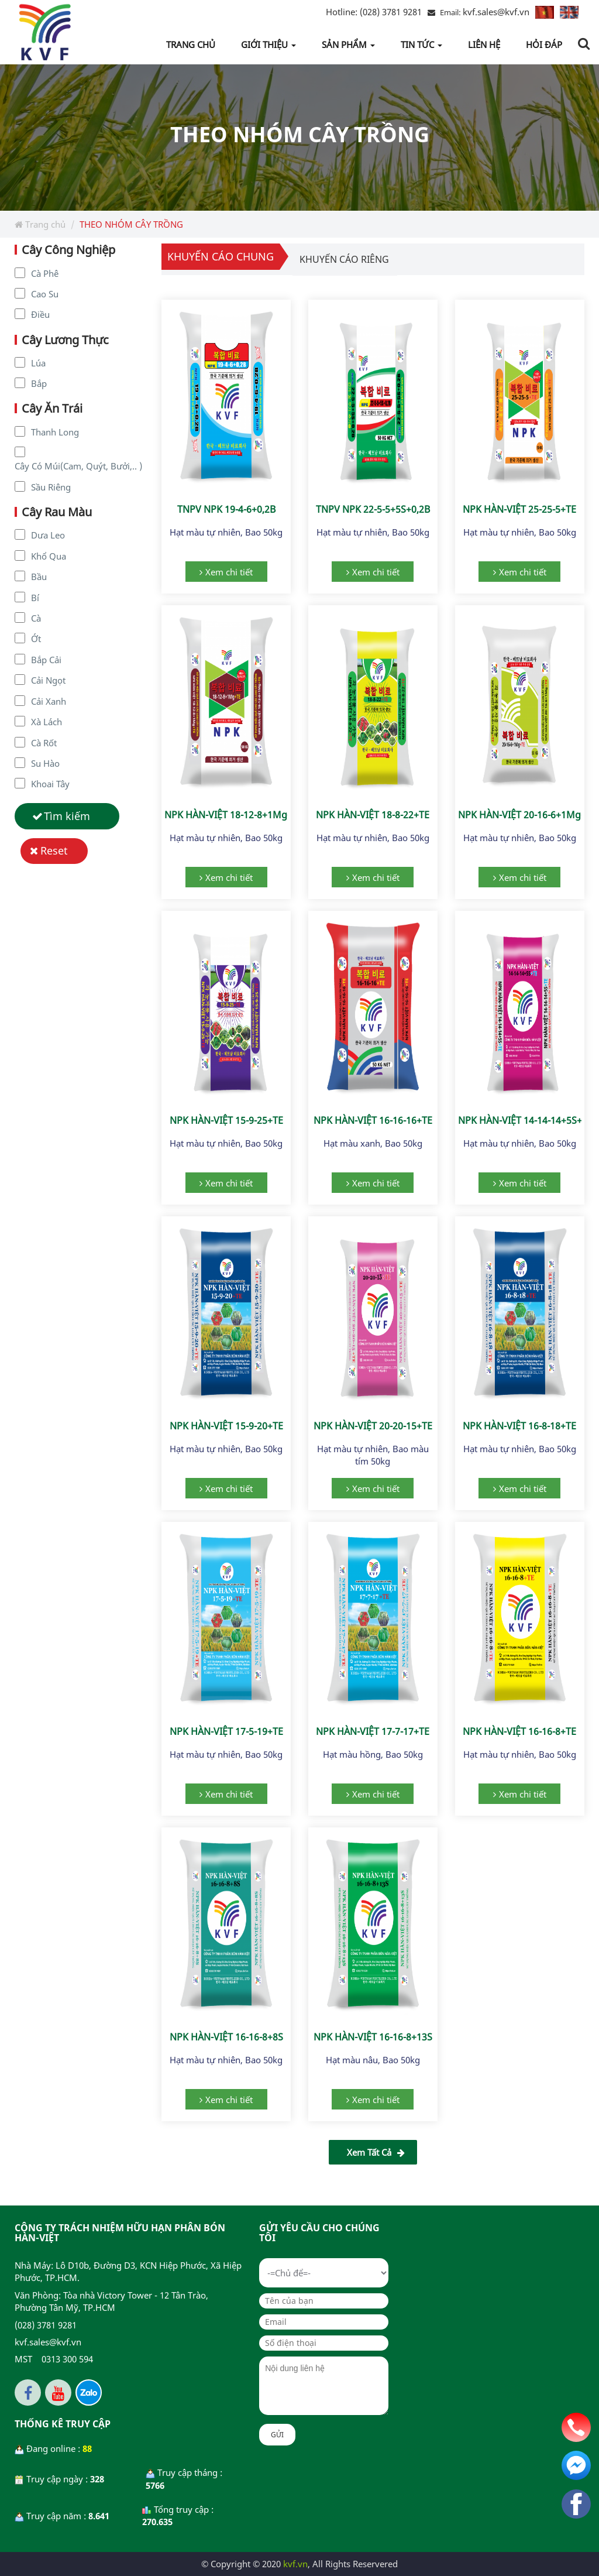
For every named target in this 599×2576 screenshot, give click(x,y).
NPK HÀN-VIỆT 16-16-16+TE (373, 1120)
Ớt (36, 638)
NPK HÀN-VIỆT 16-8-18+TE (519, 1425)
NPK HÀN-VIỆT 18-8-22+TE (372, 814)
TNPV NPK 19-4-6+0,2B (226, 509)
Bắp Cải (46, 660)
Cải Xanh (48, 701)
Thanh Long (55, 432)
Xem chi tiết (229, 572)
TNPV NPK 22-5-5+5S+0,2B (373, 509)
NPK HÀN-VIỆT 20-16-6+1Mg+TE (527, 814)
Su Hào (45, 763)
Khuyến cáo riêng (344, 259)
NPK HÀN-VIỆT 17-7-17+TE (372, 1731)
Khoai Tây (50, 784)
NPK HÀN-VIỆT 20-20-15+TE (373, 1425)
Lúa (38, 363)
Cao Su (44, 294)
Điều (40, 314)
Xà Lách (46, 722)
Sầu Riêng (51, 487)
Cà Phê (44, 273)
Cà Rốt (44, 743)
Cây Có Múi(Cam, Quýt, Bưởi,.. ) (78, 466)
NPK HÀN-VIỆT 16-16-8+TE (519, 1731)
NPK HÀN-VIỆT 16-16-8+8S (226, 2036)
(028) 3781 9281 (374, 12)
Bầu (39, 576)
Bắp (39, 383)
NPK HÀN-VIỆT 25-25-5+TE (519, 509)
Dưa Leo (48, 535)
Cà (36, 618)
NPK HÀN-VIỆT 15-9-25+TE (226, 1120)
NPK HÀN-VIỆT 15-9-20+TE (226, 1425)
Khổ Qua (48, 556)
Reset (54, 850)
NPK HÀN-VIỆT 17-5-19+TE (226, 1731)
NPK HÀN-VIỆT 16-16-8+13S (373, 2036)
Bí (35, 597)
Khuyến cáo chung (220, 256)
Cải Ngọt (48, 680)
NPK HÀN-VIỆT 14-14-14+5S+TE (525, 1120)
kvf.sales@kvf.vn (496, 12)
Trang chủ (40, 224)
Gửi (277, 2435)
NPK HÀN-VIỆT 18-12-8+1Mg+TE (233, 814)
